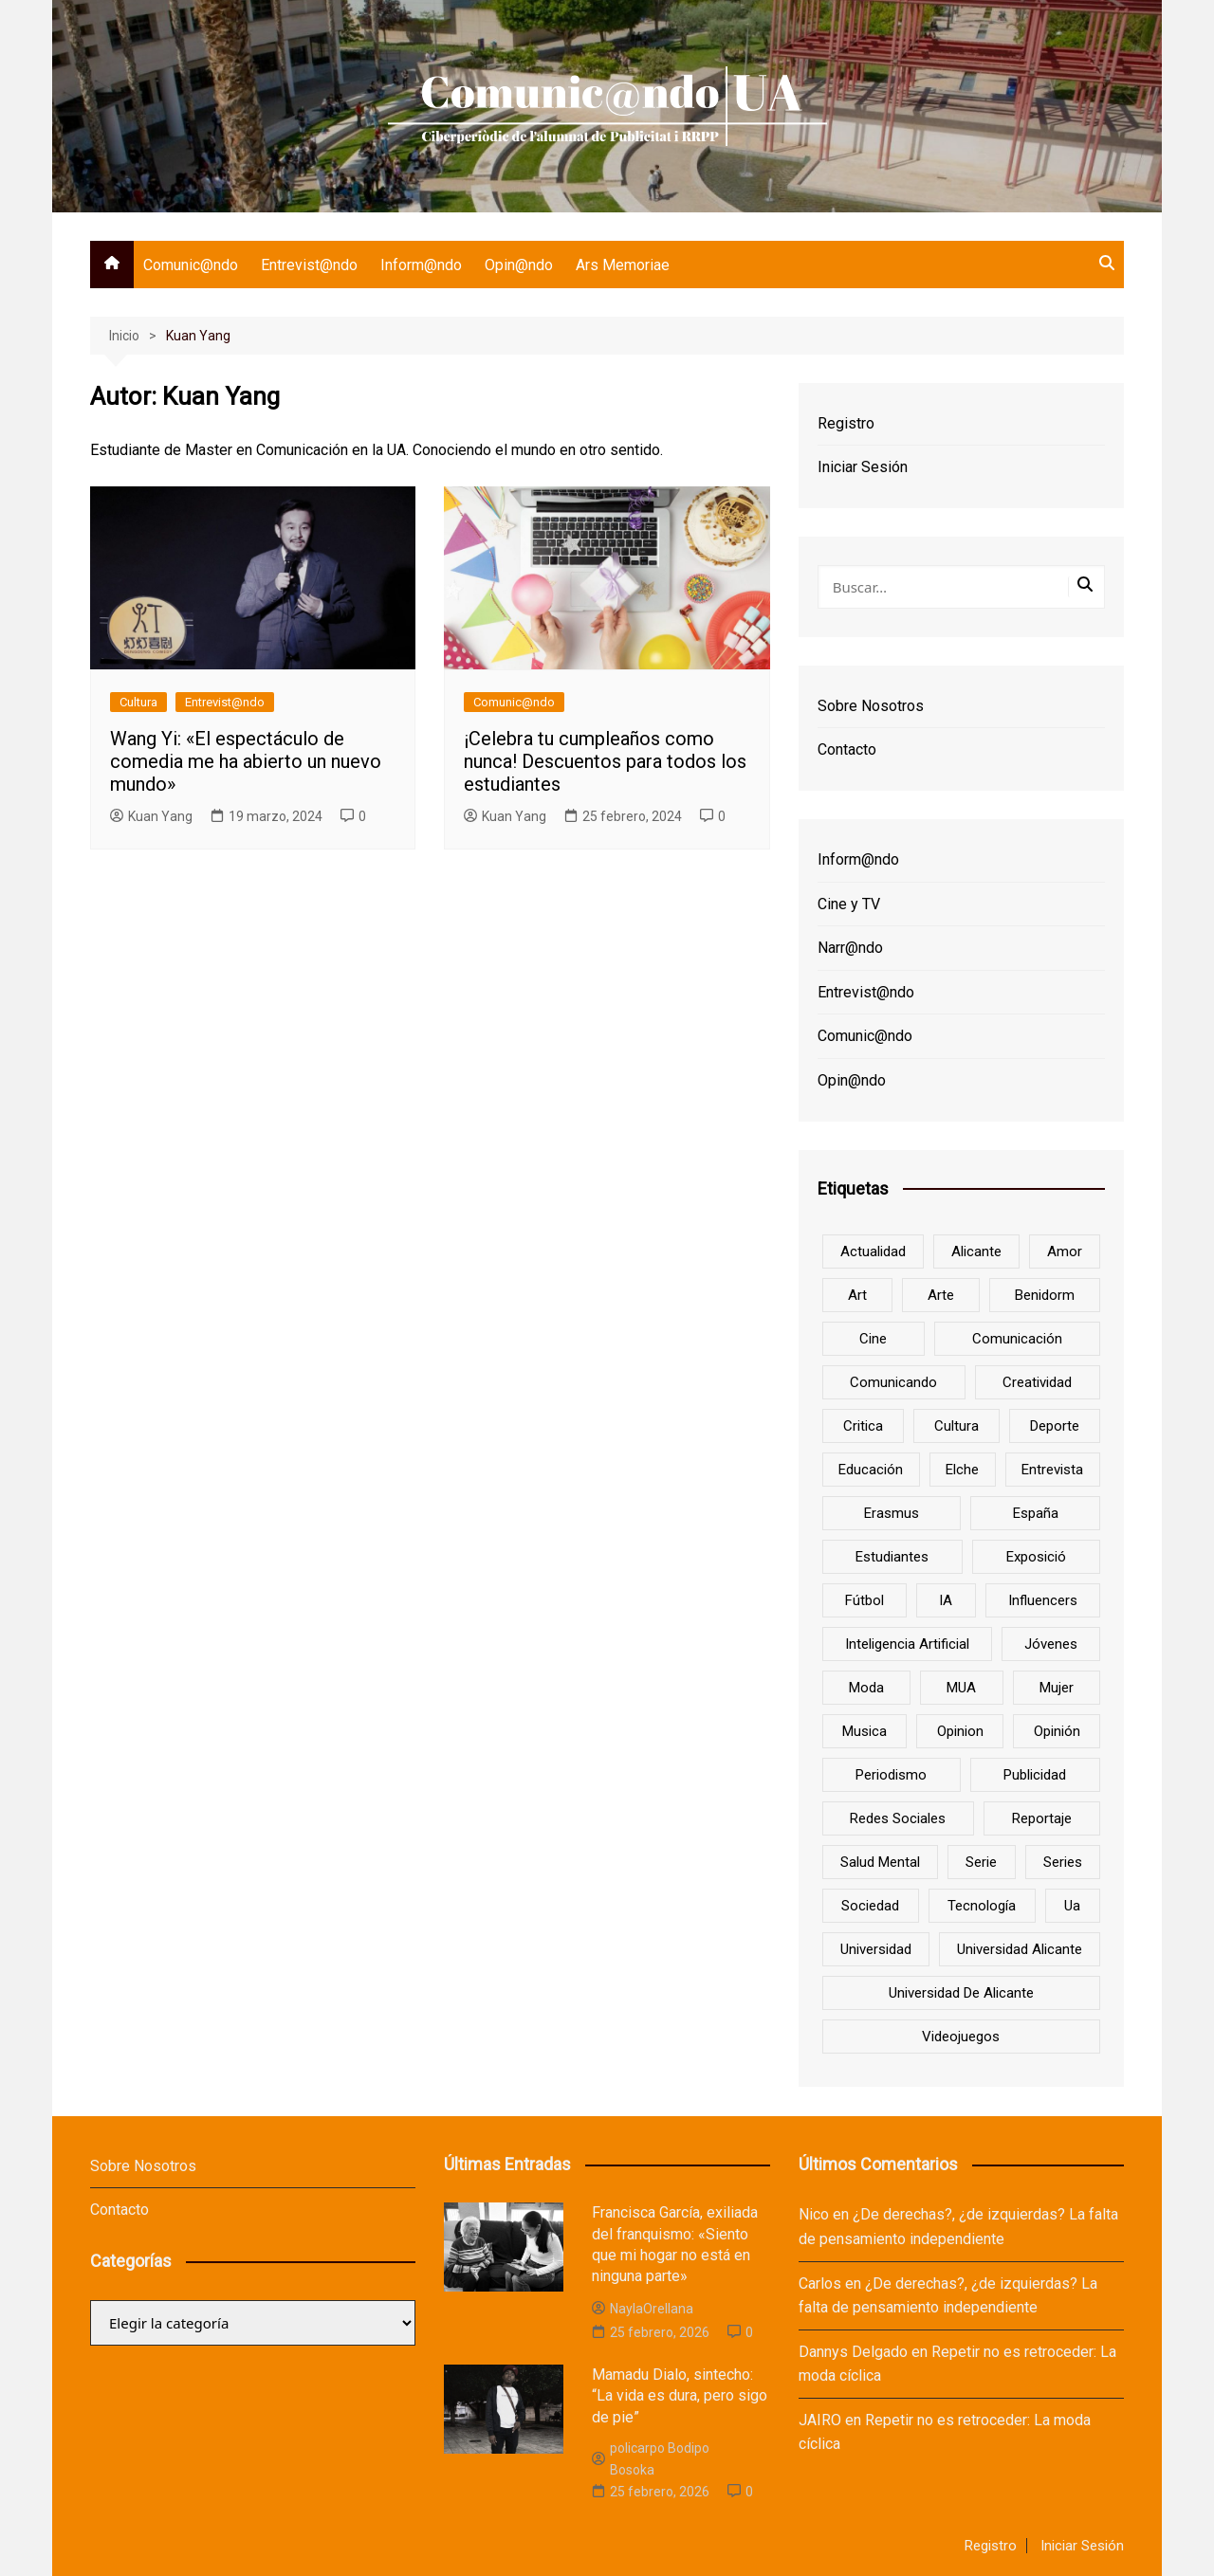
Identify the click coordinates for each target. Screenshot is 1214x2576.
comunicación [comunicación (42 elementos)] (1017, 1338)
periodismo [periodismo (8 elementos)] (891, 1774)
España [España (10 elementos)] (1035, 1513)
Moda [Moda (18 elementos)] (866, 1687)
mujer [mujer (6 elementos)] (1056, 1687)
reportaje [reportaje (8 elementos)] (1042, 1818)
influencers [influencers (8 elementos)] (1042, 1600)
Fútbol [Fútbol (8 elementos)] (864, 1600)
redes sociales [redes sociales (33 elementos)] (898, 1818)
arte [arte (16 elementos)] (941, 1295)
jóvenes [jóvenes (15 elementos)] (1050, 1644)
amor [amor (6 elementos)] (1064, 1251)
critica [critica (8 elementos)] (863, 1425)
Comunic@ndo (190, 265)
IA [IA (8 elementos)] (945, 1600)
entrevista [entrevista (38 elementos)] (1052, 1469)
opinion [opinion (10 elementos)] (960, 1731)
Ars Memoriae (623, 265)
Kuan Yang (151, 816)
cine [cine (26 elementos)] (873, 1338)
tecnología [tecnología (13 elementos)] (981, 1905)
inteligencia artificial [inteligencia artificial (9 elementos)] (907, 1644)
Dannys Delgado (853, 2352)
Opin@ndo (519, 265)
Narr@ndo (850, 948)
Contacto (847, 749)
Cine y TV (849, 904)
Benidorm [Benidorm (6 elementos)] (1045, 1295)
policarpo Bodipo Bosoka (650, 2458)
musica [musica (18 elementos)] (864, 1731)
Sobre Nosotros (871, 706)
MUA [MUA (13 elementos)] (961, 1687)
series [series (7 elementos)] (1062, 1862)
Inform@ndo (421, 265)
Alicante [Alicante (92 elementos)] (976, 1251)
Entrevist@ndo (309, 265)
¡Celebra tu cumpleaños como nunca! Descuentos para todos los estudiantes (605, 761)
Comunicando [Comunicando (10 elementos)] (893, 1382)
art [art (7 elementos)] (857, 1295)
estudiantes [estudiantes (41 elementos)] (892, 1556)
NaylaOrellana (642, 2308)
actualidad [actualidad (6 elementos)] (873, 1251)
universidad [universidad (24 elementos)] (875, 1949)
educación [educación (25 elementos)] (870, 1469)
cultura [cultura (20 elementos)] (956, 1425)
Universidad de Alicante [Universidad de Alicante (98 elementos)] (961, 1992)
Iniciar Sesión (863, 467)
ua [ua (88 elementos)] (1072, 1905)
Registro (846, 423)
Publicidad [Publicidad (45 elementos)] (1034, 1774)
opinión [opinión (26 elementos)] (1057, 1731)
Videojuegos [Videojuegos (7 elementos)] (961, 2036)
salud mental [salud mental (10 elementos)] (880, 1862)
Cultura (138, 702)
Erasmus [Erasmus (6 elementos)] (891, 1513)
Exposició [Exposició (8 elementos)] (1036, 1556)
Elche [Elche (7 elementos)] (962, 1469)
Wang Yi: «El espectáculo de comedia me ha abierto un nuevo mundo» (245, 761)
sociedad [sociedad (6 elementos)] (870, 1905)
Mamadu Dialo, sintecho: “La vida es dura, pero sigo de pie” (679, 2396)
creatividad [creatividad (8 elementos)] (1037, 1382)
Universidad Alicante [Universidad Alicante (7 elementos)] (1019, 1949)
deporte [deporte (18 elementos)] (1054, 1425)
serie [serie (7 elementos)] (981, 1862)
